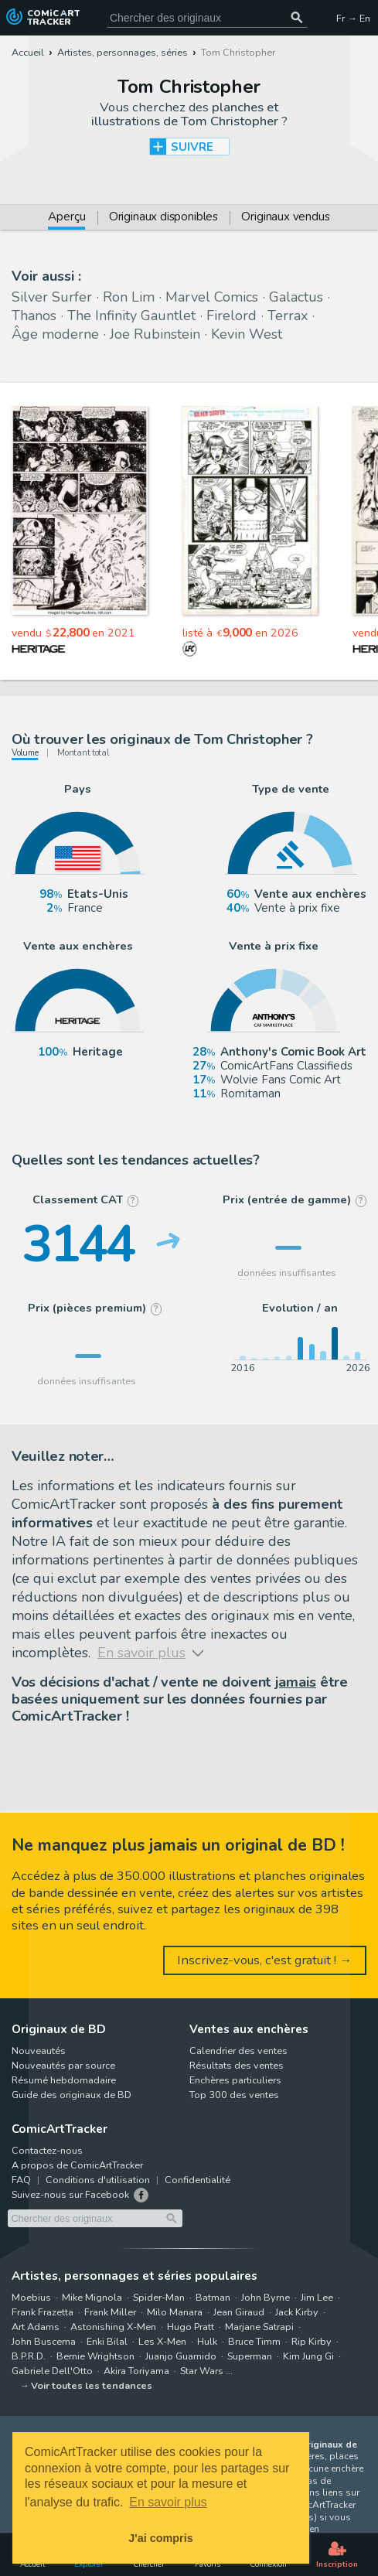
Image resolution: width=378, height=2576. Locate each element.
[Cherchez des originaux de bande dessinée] (207, 17)
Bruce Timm (254, 2341)
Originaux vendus (285, 217)
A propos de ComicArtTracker (77, 2165)
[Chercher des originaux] (297, 17)
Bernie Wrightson (95, 2356)
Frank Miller (110, 2311)
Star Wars (201, 2370)
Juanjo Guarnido (180, 2356)
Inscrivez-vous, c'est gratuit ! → (264, 1960)
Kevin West (246, 334)
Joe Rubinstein (155, 334)
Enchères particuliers (235, 2079)
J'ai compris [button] (160, 2538)
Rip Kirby (311, 2341)
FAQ (21, 2179)
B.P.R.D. (29, 2356)
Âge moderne (55, 334)
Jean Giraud (238, 2311)
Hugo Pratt (190, 2326)
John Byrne (265, 2297)
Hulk (207, 2341)
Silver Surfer (52, 297)
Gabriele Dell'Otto (52, 2370)
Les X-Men (162, 2341)
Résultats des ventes (236, 2065)
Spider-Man (159, 2297)
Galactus (296, 297)
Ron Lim (129, 297)
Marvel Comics (211, 297)
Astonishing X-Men (113, 2326)
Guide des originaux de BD (71, 2094)
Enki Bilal (107, 2341)
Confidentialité (197, 2179)
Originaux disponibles (163, 217)
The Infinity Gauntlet (131, 315)
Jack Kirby (296, 2311)
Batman (213, 2297)
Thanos (34, 315)
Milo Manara (175, 2311)
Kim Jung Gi (308, 2356)
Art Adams (36, 2326)
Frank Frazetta (42, 2311)
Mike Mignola (92, 2297)
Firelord (231, 315)
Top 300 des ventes (234, 2094)
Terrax (287, 315)
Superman (249, 2356)
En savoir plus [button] (168, 2502)
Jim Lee (317, 2297)
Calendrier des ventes (238, 2050)
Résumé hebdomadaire (64, 2079)
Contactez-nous (47, 2150)
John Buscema (44, 2341)
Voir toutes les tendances (91, 2385)
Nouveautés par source (63, 2065)
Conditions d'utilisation (98, 2179)
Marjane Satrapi (259, 2326)
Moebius (31, 2297)
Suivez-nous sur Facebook (70, 2194)
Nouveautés (39, 2050)
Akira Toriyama (136, 2370)
